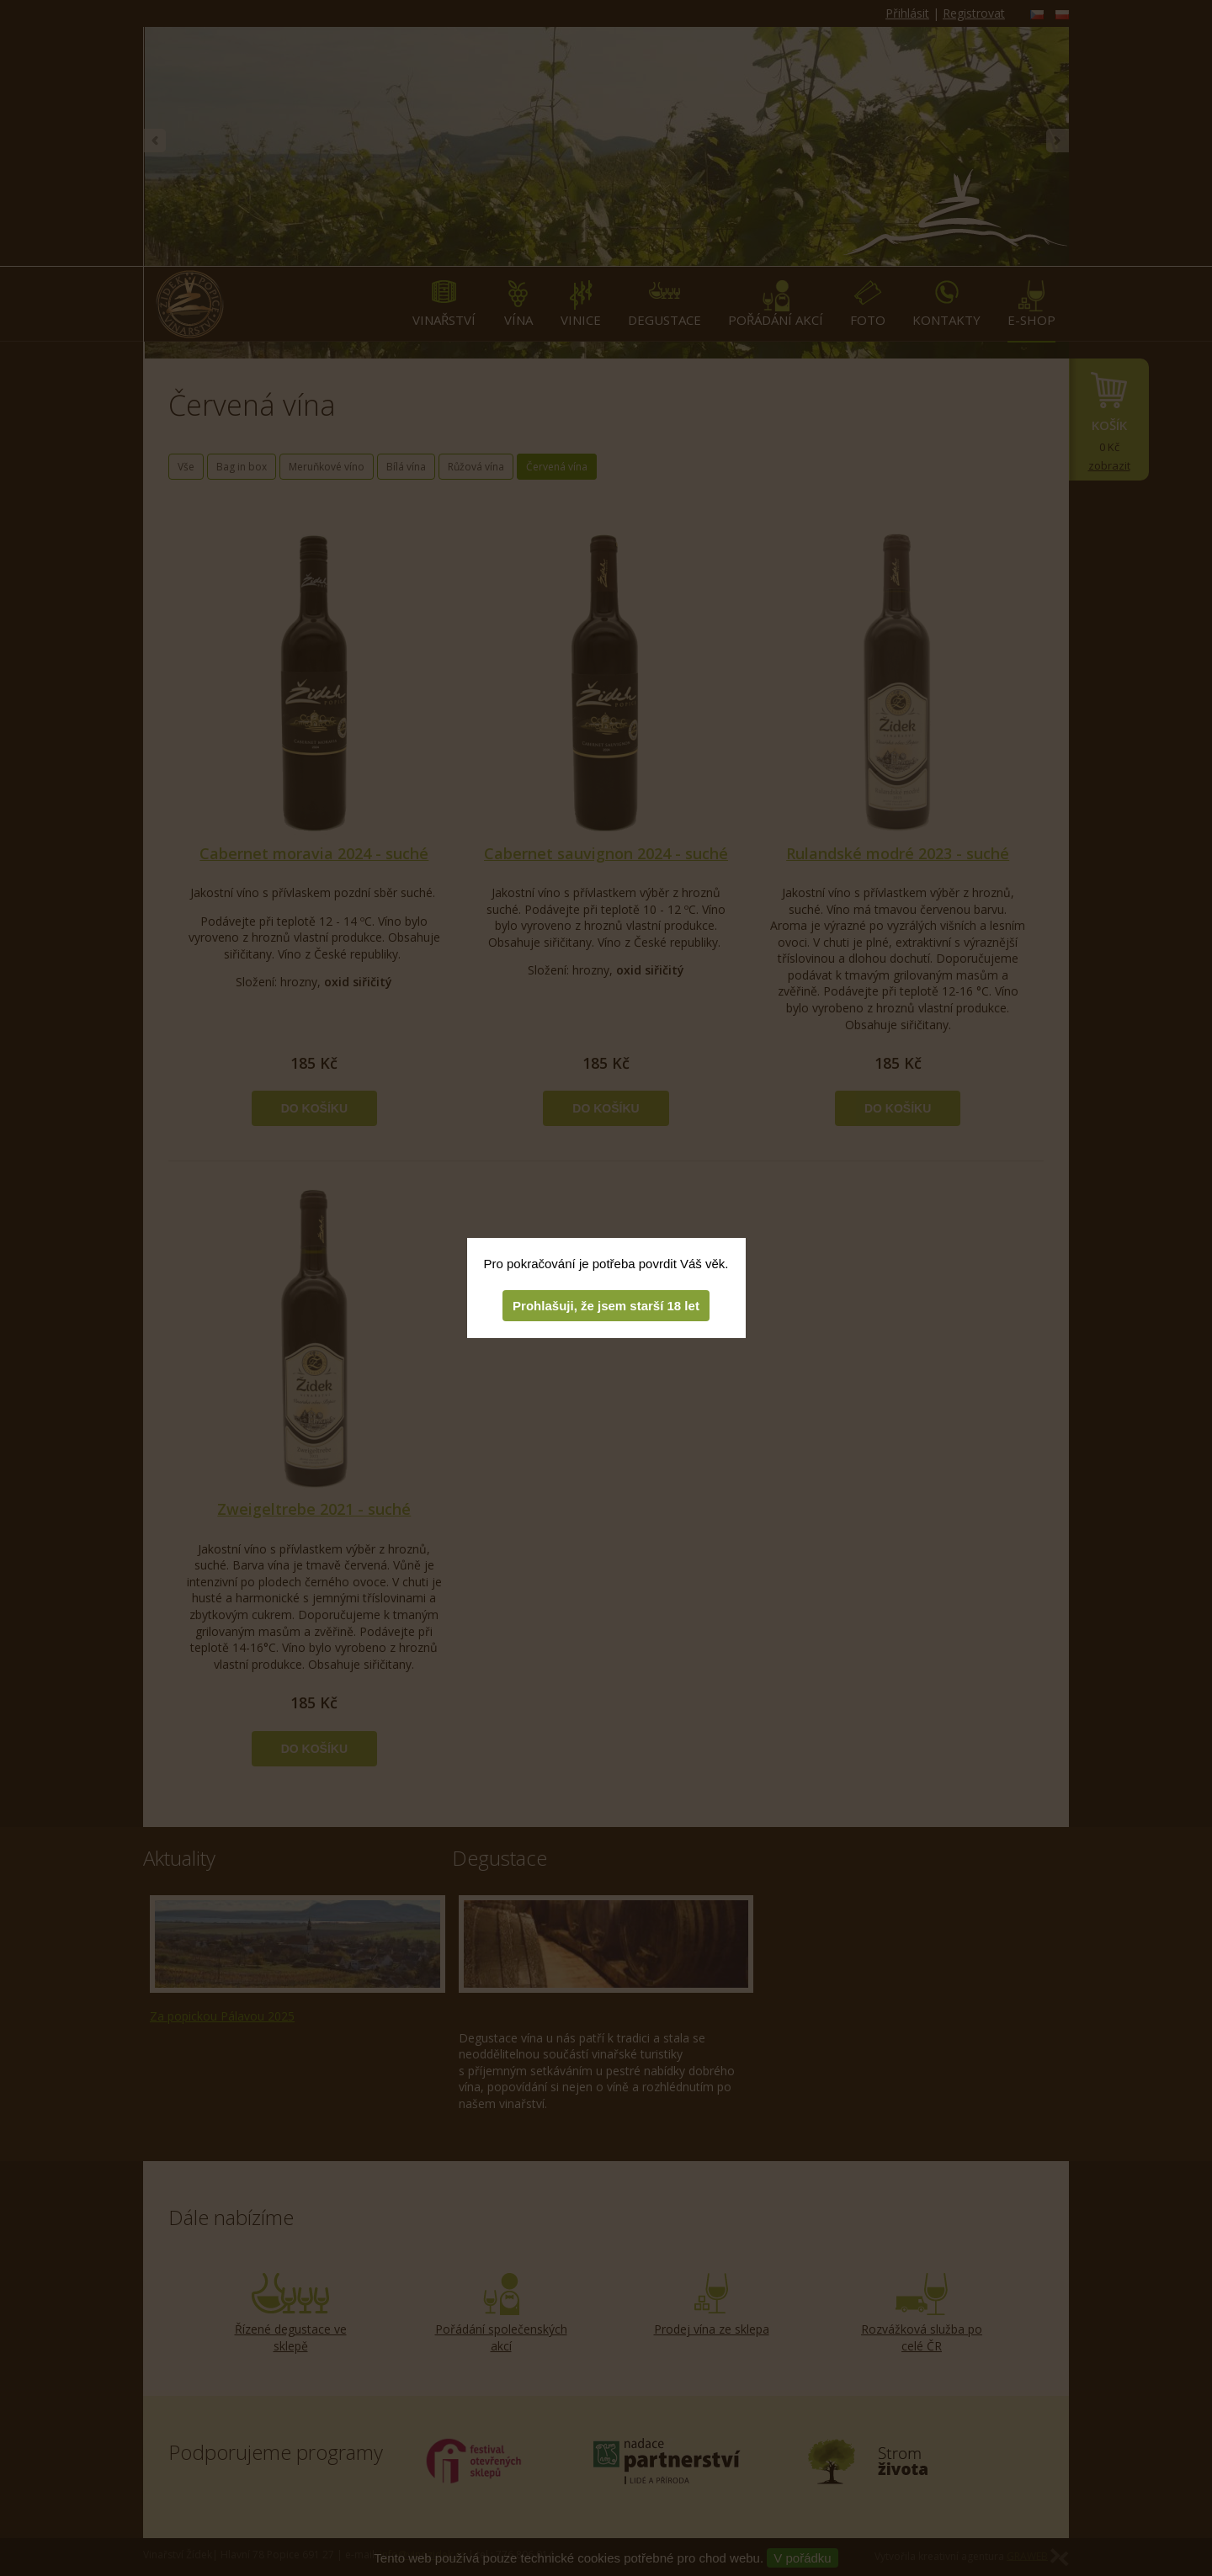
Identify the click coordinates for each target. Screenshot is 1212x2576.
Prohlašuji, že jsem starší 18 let (606, 1306)
